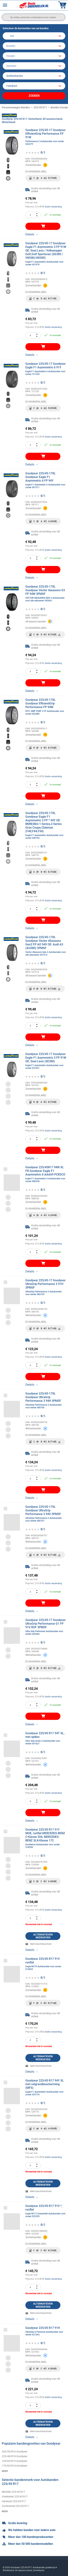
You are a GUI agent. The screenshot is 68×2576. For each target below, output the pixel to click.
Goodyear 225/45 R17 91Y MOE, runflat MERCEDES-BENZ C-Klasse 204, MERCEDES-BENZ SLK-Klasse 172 (45, 1838)
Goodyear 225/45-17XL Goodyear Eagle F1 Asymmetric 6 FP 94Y (45, 480)
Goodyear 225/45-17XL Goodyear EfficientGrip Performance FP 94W (45, 706)
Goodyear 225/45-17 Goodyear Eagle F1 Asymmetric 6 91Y (45, 369)
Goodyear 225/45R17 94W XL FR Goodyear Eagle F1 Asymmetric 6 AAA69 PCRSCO (45, 1174)
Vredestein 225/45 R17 (15, 2496)
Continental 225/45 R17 (15, 2506)
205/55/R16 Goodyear (14, 2451)
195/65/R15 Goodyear (14, 2461)
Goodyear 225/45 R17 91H (45, 2331)
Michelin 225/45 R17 (13, 2491)
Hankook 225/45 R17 (14, 2501)
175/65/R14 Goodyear (14, 2465)
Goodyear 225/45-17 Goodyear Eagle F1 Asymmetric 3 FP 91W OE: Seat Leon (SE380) (45, 1061)
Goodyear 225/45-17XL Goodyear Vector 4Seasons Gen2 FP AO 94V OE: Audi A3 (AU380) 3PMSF (45, 945)
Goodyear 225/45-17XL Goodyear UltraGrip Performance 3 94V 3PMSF (45, 1513)
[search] (33, 17)
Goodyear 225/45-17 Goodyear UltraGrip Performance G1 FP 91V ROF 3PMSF (45, 1626)
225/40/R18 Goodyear (14, 2456)
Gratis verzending (53, 206)
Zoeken (34, 95)
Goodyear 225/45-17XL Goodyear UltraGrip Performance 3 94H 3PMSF (45, 1400)
